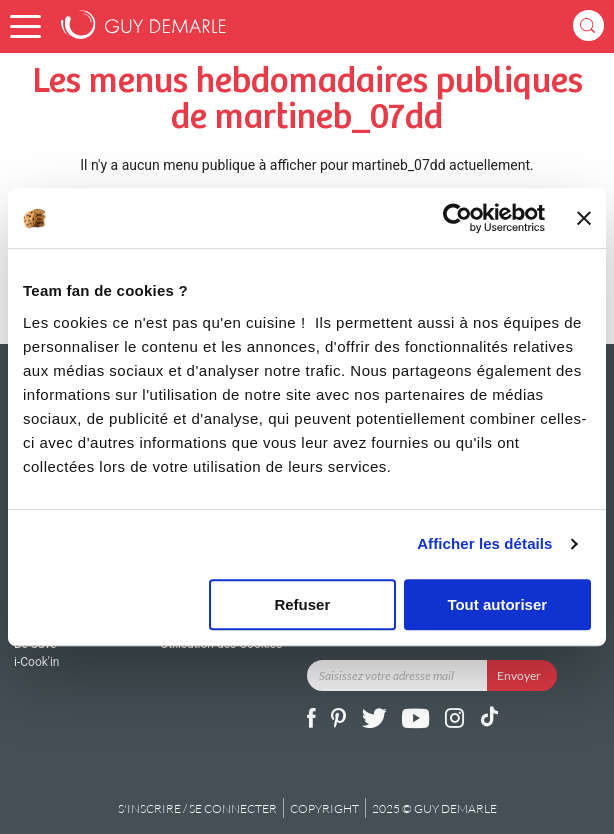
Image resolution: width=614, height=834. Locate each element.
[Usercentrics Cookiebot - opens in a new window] (457, 218)
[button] (25, 26)
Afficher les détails (484, 543)
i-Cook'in (36, 662)
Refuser (302, 604)
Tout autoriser (497, 604)
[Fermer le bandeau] (584, 218)
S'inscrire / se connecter (197, 808)
